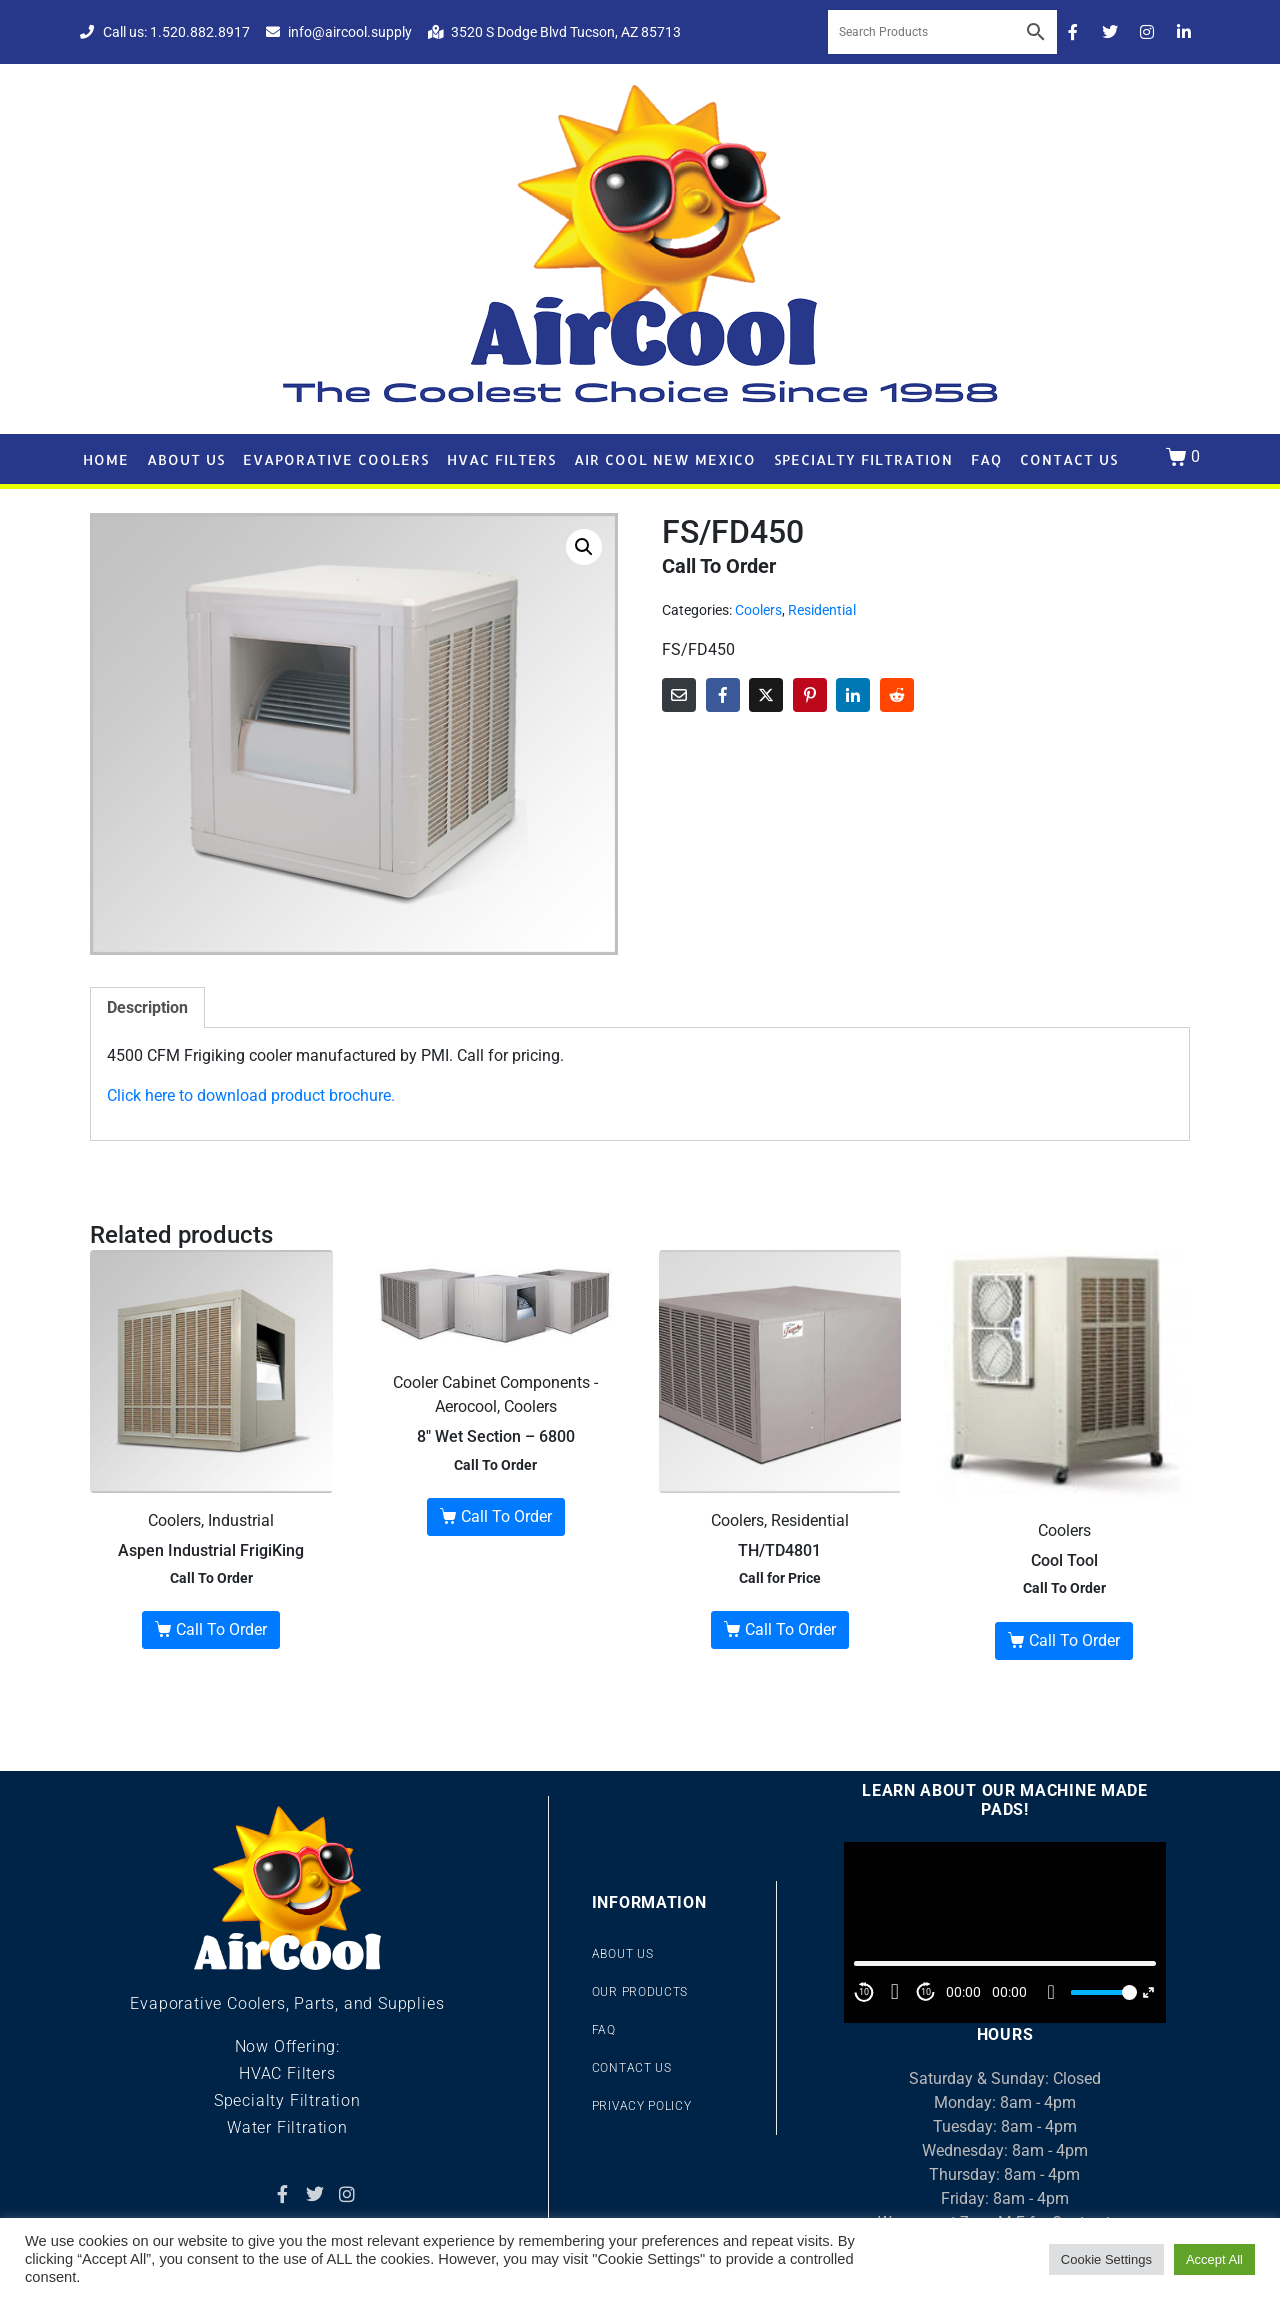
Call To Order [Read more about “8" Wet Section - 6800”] (506, 1516)
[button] (584, 547)
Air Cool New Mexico (665, 459)
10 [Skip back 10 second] (864, 1992)
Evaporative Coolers (336, 459)
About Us (186, 459)
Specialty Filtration (863, 459)
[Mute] (1051, 1992)
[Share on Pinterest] (810, 695)
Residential (822, 610)
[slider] (1101, 1992)
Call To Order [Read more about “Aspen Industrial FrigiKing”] (221, 1629)
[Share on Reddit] (897, 695)
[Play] (895, 1992)
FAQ (986, 459)
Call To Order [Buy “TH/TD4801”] (790, 1629)
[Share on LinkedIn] (853, 695)
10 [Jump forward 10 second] (926, 1992)
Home (106, 459)
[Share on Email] (679, 695)
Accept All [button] (1214, 2259)
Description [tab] (147, 1007)
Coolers (758, 610)
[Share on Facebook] (723, 695)
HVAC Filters (501, 459)
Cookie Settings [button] (1106, 2259)
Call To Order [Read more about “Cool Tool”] (1074, 1640)
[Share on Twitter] (766, 695)
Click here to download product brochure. (251, 1095)
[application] (1005, 1932)
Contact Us (1069, 459)
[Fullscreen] (1148, 1992)
